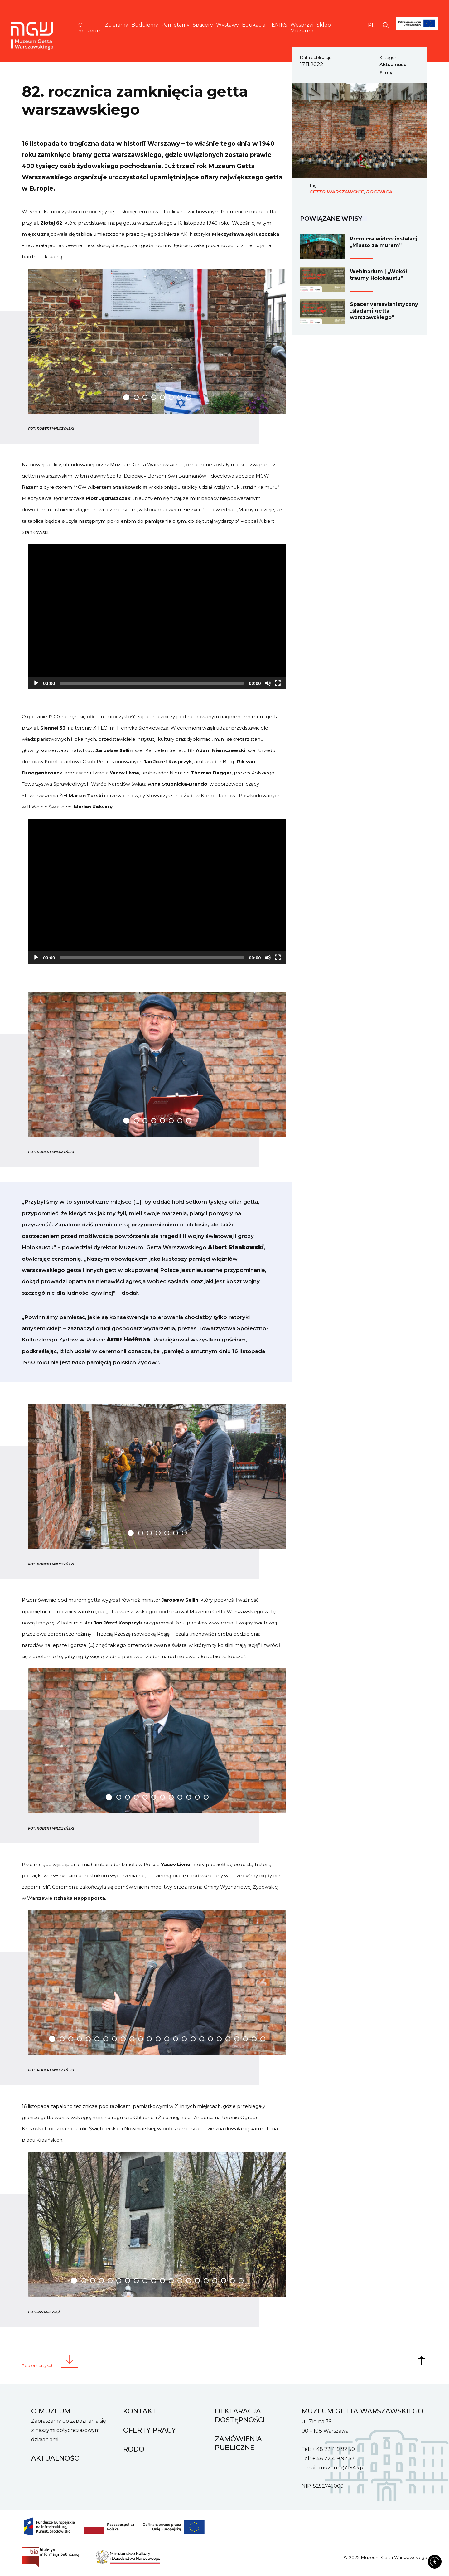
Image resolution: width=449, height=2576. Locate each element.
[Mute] (268, 683)
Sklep (323, 25)
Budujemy (144, 25)
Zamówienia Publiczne (238, 2443)
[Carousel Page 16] (184, 2038)
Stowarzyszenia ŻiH (44, 795)
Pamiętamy (175, 25)
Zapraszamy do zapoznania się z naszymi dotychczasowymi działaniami (68, 2430)
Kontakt (139, 2411)
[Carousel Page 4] (153, 397)
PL (371, 25)
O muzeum (90, 28)
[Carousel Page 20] (219, 2038)
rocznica (379, 192)
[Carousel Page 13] (158, 2038)
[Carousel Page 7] (179, 397)
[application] (157, 616)
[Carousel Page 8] (188, 397)
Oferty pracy (149, 2430)
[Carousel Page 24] (254, 2038)
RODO (133, 2449)
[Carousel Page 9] (179, 1797)
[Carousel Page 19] (210, 2038)
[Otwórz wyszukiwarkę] (385, 25)
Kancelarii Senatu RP (170, 750)
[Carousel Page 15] (175, 2038)
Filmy (386, 72)
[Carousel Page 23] (245, 2038)
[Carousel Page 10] (188, 1797)
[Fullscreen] (278, 683)
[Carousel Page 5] (162, 397)
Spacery (203, 25)
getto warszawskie (336, 192)
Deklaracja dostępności (240, 2415)
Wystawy (227, 25)
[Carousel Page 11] (197, 1797)
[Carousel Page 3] (144, 397)
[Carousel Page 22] (236, 2038)
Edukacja (253, 25)
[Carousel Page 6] (171, 397)
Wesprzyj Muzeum (301, 28)
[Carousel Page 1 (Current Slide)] (126, 397)
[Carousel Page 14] (166, 2038)
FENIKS (277, 25)
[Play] (36, 683)
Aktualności (393, 64)
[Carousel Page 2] (136, 397)
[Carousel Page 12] (206, 1797)
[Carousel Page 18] (201, 2038)
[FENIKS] (417, 33)
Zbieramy (116, 25)
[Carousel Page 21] (227, 2038)
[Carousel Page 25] (262, 2038)
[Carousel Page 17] (193, 2038)
